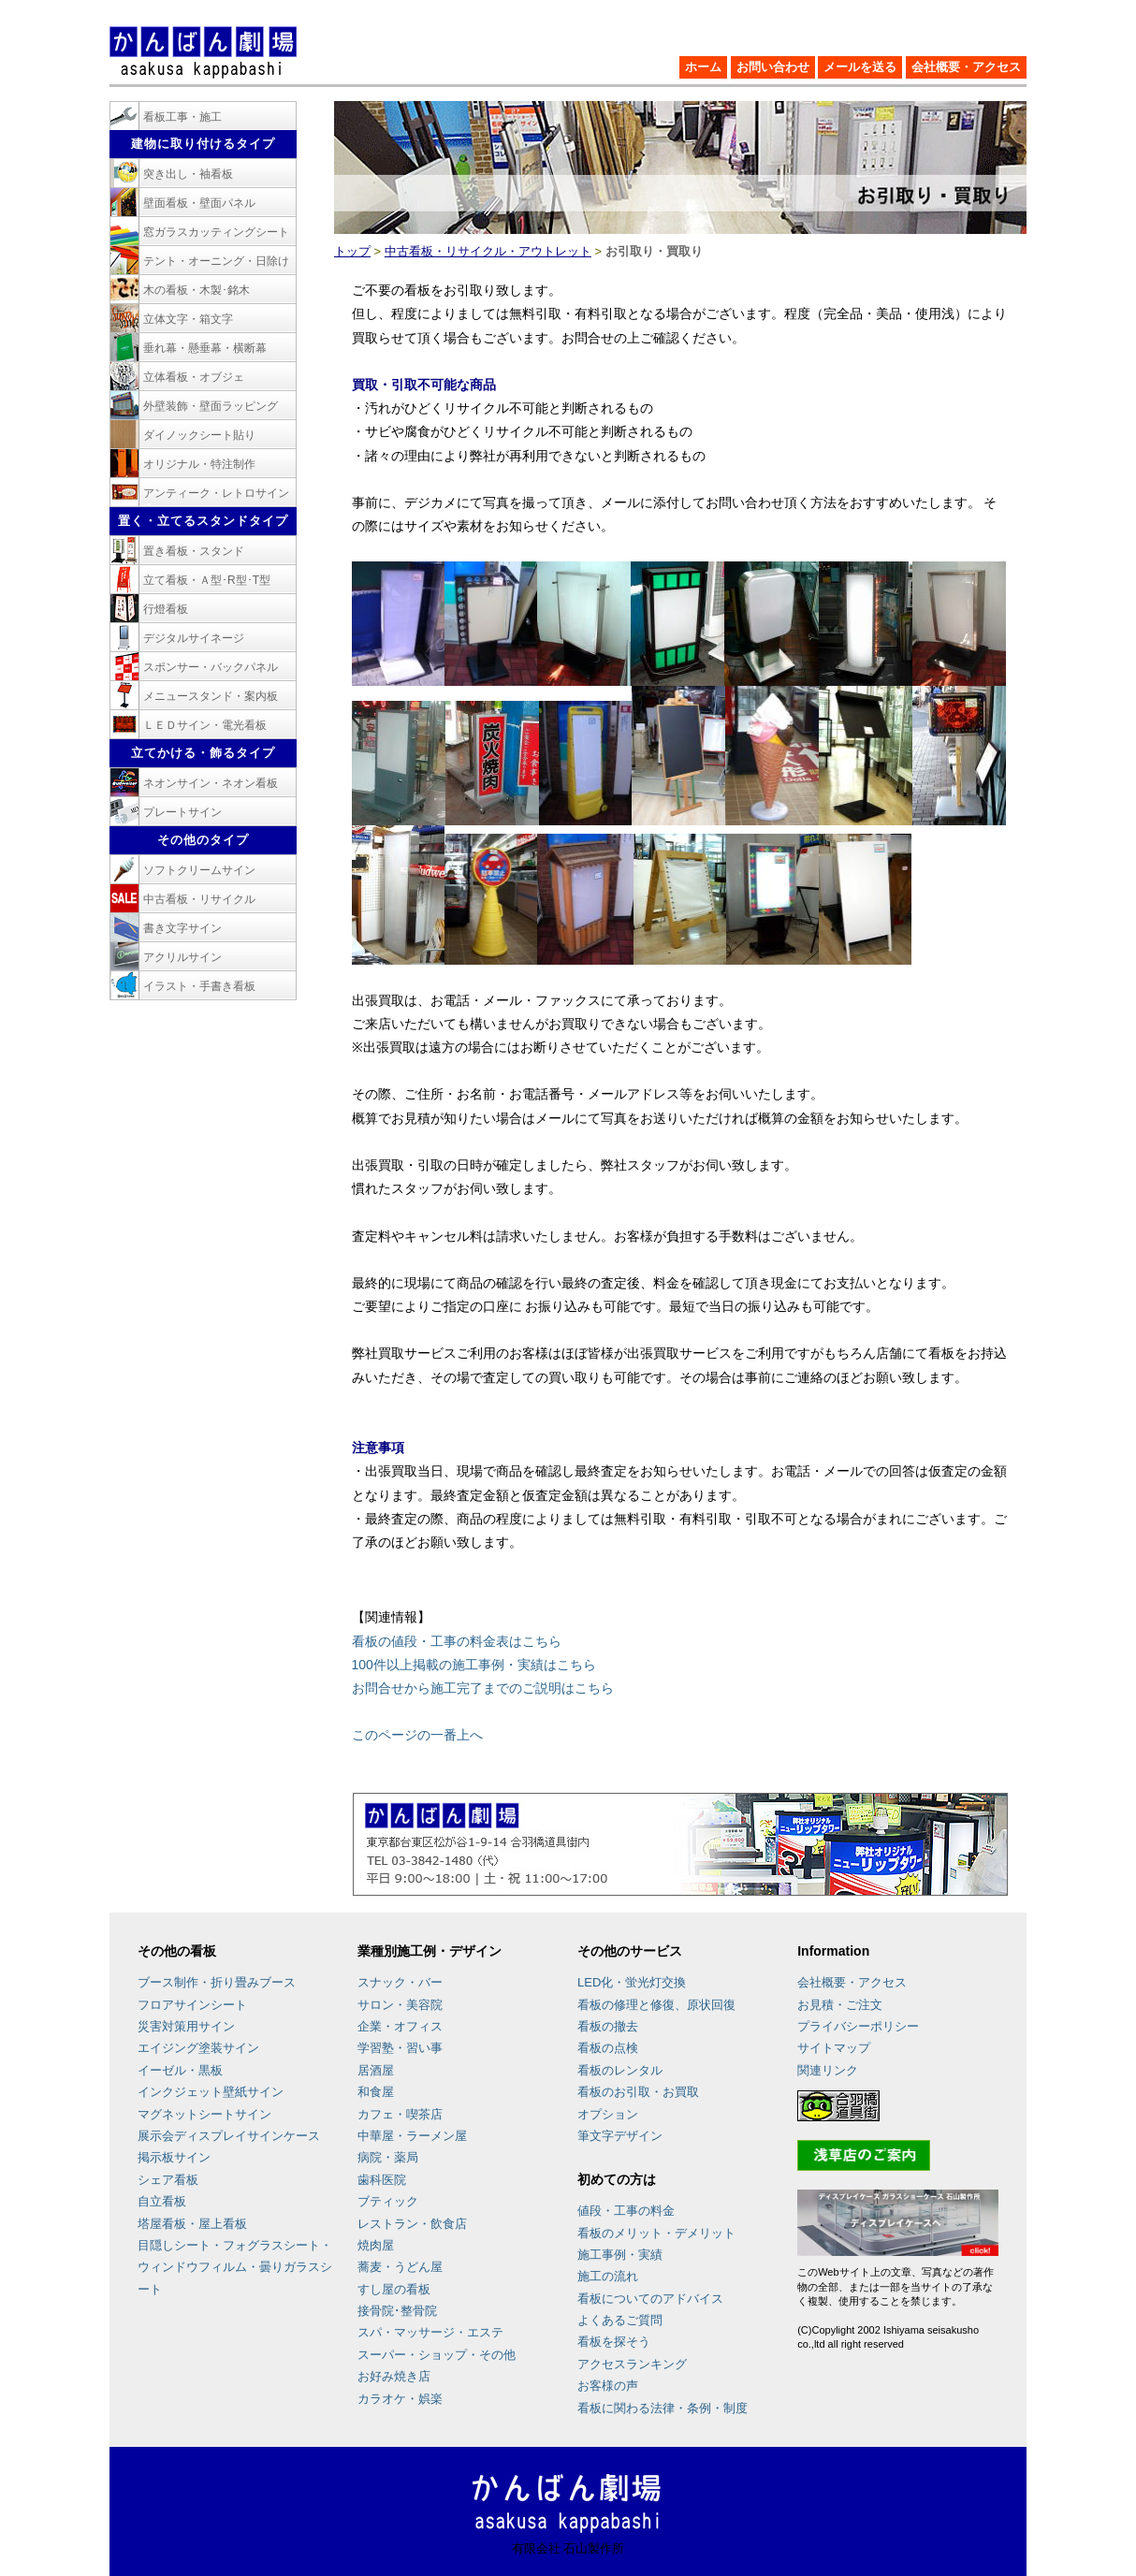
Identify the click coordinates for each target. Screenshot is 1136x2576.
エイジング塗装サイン (198, 2048)
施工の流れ (607, 2276)
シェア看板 (168, 2180)
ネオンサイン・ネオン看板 (210, 783)
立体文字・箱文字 (188, 319)
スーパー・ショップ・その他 (436, 2355)
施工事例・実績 (620, 2255)
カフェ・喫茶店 (400, 2114)
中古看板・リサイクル (199, 899)
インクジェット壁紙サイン (211, 2092)
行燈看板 (165, 609)
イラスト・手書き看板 (199, 986)
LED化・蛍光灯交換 (631, 1982)
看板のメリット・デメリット (656, 2233)
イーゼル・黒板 (180, 2070)
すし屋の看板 (393, 2289)
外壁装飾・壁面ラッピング (210, 406)
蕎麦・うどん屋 (400, 2267)
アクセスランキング (632, 2364)
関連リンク (827, 2070)
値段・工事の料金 (626, 2211)
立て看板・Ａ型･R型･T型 (206, 580)
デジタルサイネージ (193, 638)
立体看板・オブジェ (193, 377)
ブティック (387, 2201)
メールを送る (859, 67)
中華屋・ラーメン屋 (412, 2136)
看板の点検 (607, 2048)
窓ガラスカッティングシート (216, 232)
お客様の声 (607, 2386)
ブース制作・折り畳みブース (217, 1982)
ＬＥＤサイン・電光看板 (205, 725)
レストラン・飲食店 (412, 2224)
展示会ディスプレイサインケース (229, 2136)
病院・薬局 (387, 2157)
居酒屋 (375, 2070)
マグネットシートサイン (204, 2114)
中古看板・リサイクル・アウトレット (488, 251)
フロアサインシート (192, 2005)
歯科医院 (381, 2180)
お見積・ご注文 (839, 2005)
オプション (607, 2114)
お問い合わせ (772, 67)
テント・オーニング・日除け (216, 261)
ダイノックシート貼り (199, 435)
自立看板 (162, 2201)
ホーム (703, 67)
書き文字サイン (182, 928)
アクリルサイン (182, 957)
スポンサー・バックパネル (210, 667)
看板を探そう (613, 2342)
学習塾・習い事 (400, 2048)
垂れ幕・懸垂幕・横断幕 (205, 348)
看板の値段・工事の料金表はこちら (456, 1641)
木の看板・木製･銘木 (196, 290)
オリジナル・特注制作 (199, 464)
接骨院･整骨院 (397, 2311)
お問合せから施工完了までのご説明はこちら (483, 1688)
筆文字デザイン (620, 2136)
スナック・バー (400, 1982)
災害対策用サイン (186, 2026)
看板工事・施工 (182, 117)
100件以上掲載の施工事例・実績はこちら (474, 1664)
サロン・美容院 (400, 2005)
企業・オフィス (400, 2026)
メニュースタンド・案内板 (210, 696)
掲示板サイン (174, 2157)
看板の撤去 (607, 2026)
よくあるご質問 (620, 2320)
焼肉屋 (375, 2245)
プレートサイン (182, 812)
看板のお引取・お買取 (638, 2092)
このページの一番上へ (417, 1734)
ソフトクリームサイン (199, 870)
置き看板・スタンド (193, 551)
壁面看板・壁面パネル (199, 203)
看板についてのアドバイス (650, 2299)
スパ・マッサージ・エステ (430, 2332)
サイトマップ (833, 2048)
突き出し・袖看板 (188, 174)
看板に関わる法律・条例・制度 (662, 2408)
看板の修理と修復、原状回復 (656, 2005)
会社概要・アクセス (966, 67)
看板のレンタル (620, 2070)
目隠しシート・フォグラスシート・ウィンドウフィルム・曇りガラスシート (235, 2267)
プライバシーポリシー (858, 2026)
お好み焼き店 (393, 2376)
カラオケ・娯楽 (400, 2399)
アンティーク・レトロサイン (216, 493)
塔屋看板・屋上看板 (192, 2224)
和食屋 (375, 2092)
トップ (352, 251)
